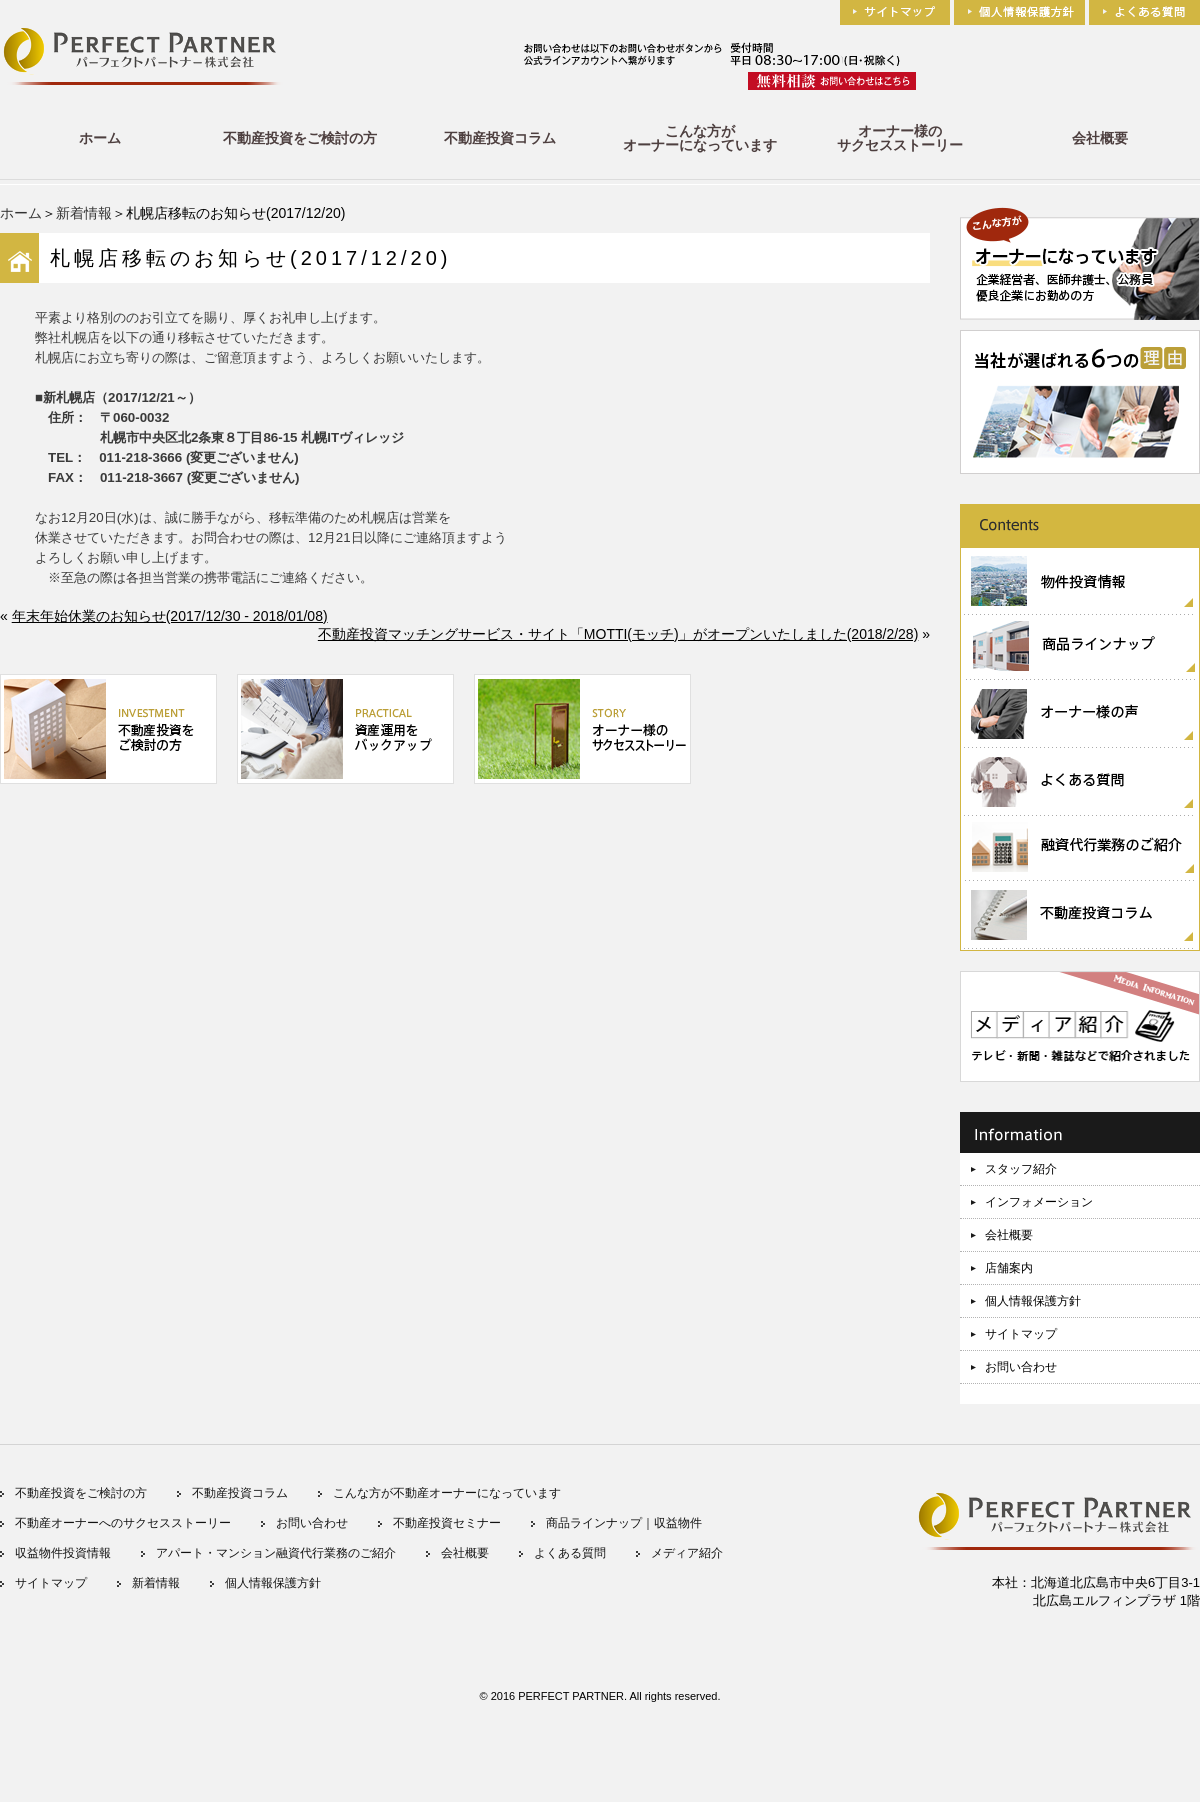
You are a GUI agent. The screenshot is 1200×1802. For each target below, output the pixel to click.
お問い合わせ (1021, 1367)
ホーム (100, 138)
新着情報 (84, 213)
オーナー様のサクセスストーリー (900, 138)
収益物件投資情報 (63, 1553)
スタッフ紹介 (1021, 1169)
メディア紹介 (687, 1553)
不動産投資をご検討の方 (300, 138)
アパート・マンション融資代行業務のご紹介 (276, 1553)
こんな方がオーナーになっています (700, 138)
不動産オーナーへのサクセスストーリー (123, 1523)
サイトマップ (1021, 1334)
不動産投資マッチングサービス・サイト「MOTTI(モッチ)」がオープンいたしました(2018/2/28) (618, 634)
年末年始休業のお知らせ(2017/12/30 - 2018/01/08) (170, 616)
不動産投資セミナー (447, 1523)
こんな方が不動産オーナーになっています (447, 1493)
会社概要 (1100, 138)
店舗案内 (1009, 1268)
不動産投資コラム (500, 138)
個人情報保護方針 (1033, 1301)
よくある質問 (570, 1553)
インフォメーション (1039, 1202)
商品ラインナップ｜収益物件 (624, 1523)
